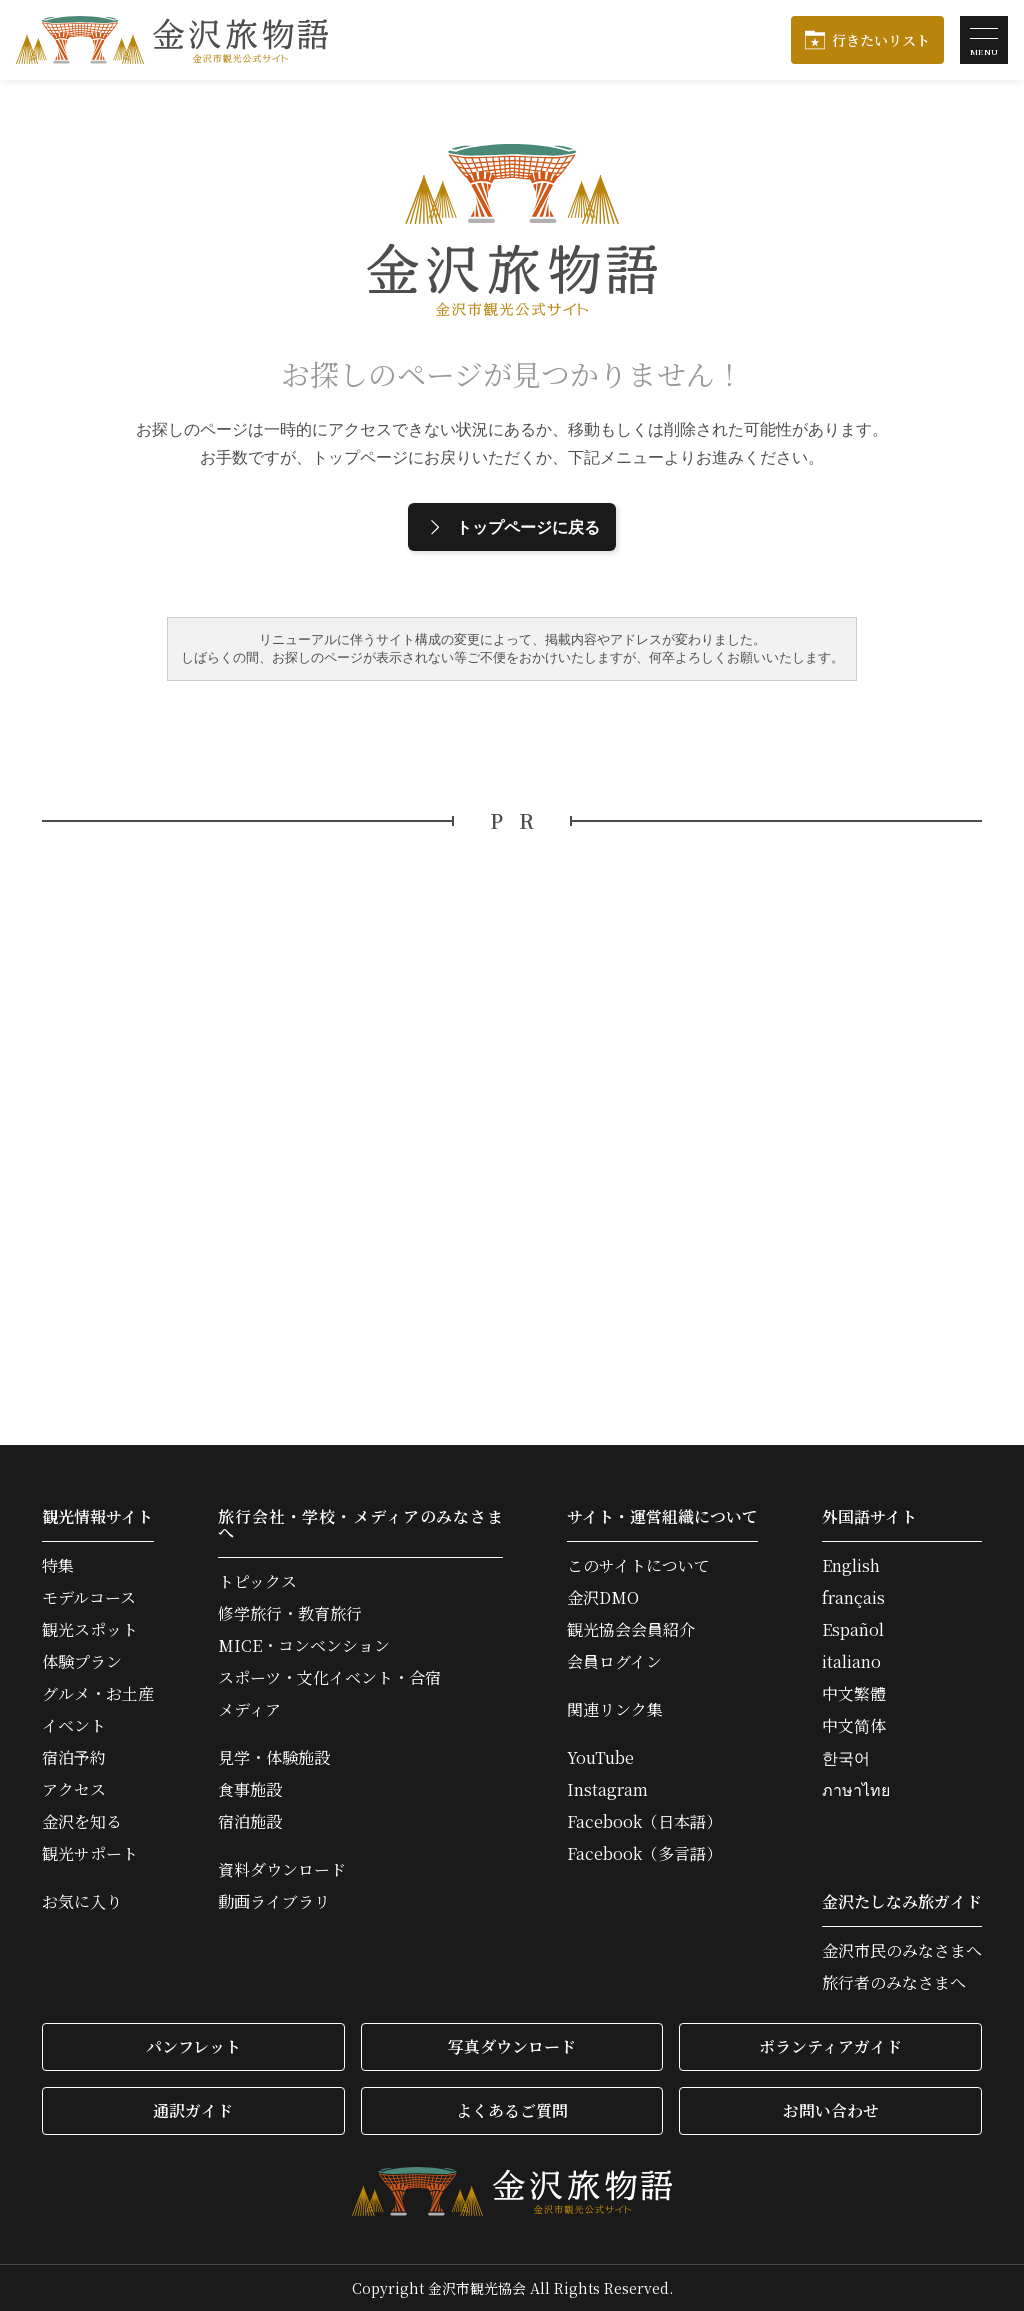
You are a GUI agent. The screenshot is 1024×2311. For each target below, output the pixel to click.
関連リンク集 (615, 1710)
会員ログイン (614, 1662)
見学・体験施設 (274, 1758)
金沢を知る (82, 1822)
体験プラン (82, 1662)
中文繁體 (854, 1694)
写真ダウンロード (512, 2046)
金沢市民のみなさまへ (902, 1951)
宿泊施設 (250, 1822)
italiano (851, 1662)
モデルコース (89, 1598)
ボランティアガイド (830, 2046)
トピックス (257, 1582)
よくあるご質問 (512, 2110)
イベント (74, 1726)
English (851, 1566)
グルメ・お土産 (98, 1694)
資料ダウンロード (282, 1870)
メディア (249, 1710)
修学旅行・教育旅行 (290, 1614)
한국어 (846, 1758)
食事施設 (250, 1790)
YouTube (600, 1758)
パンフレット (193, 2046)
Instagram (607, 1790)
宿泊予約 (74, 1758)
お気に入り (82, 1902)
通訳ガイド (193, 2110)
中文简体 (854, 1726)
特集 (58, 1566)
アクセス (74, 1790)
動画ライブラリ (274, 1902)
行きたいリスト (881, 40)
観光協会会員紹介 (631, 1630)
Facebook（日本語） (644, 1822)
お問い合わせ (831, 2110)
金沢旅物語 (172, 40)
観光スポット (90, 1630)
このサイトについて (638, 1566)
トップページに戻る (512, 527)
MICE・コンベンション (304, 1646)
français (853, 1598)
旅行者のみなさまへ (894, 1983)
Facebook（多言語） (644, 1854)
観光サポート (90, 1854)
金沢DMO (603, 1598)
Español (853, 1630)
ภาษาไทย (856, 1790)
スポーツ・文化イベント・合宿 (329, 1678)
